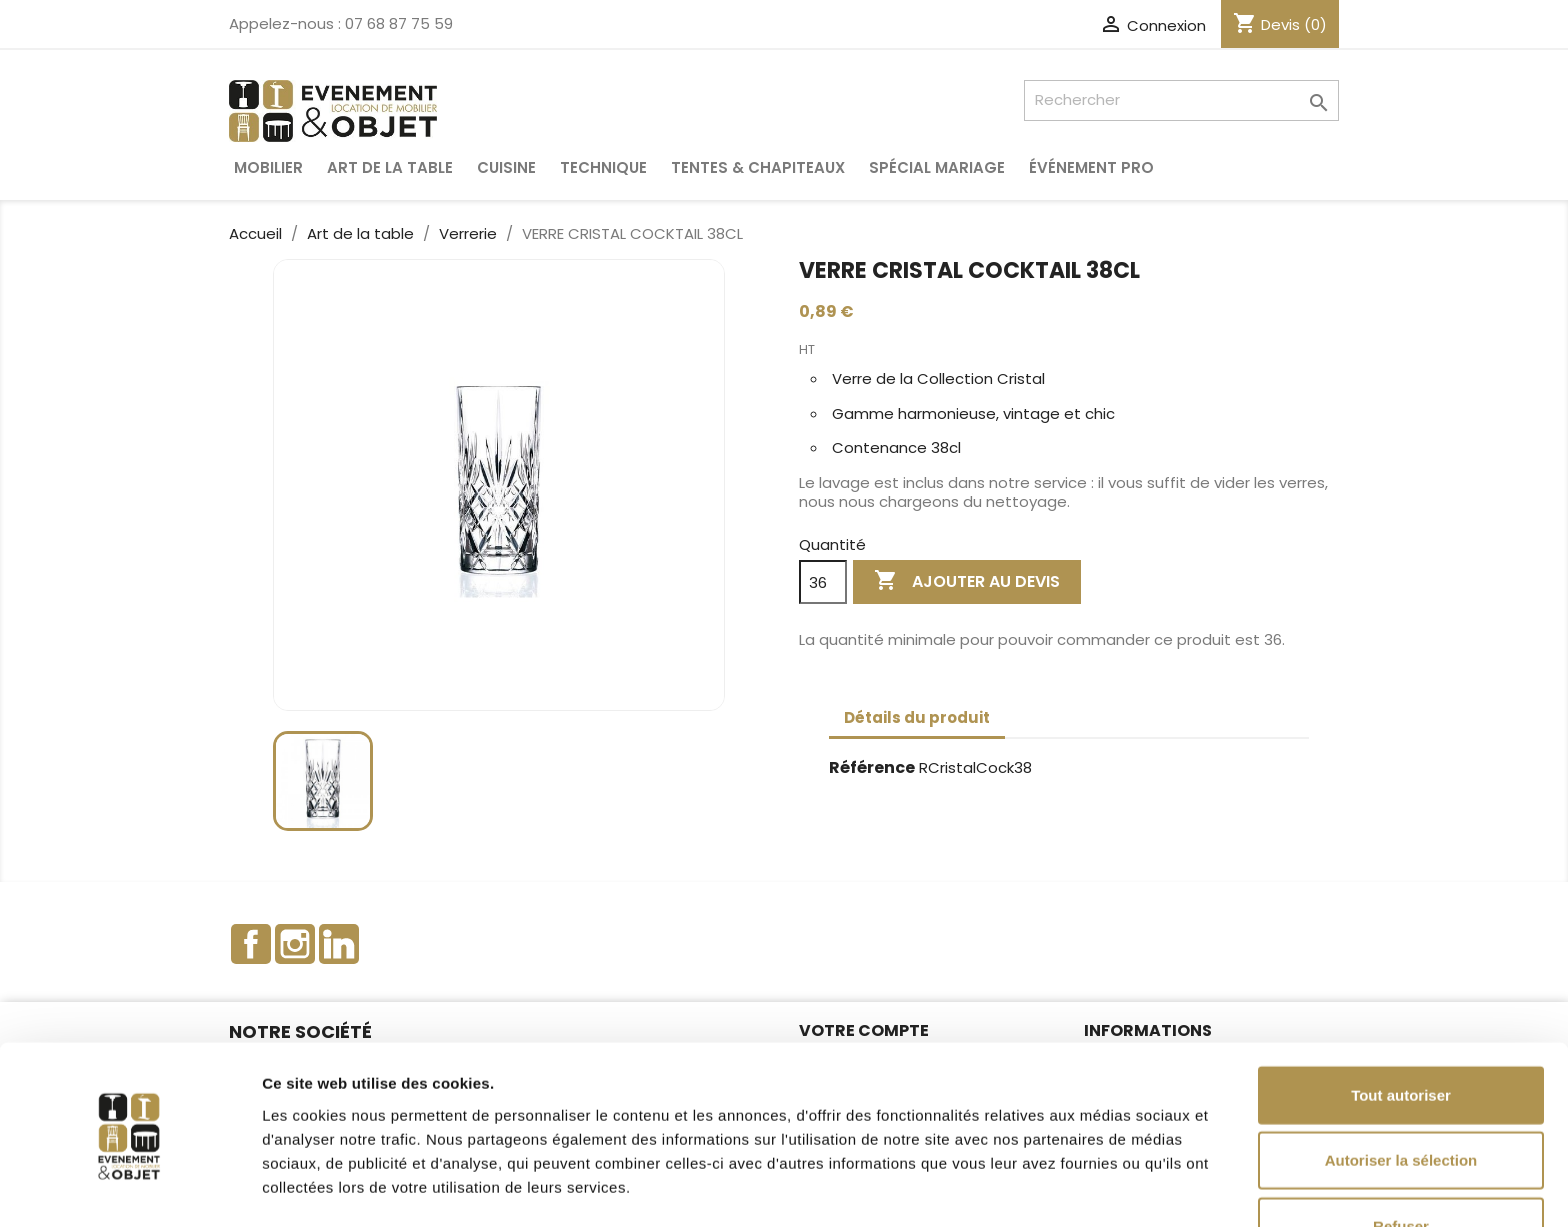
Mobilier (268, 167)
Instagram (295, 944)
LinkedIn (339, 944)
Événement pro (1091, 167)
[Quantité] (823, 582)
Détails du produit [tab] (917, 717)
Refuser (1401, 1161)
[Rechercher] (1181, 100)
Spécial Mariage (937, 167)
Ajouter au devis (967, 581)
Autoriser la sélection (1401, 1096)
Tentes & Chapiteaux (758, 167)
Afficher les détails (1101, 1187)
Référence (872, 768)
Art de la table (390, 167)
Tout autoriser (1401, 1030)
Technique (603, 167)
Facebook (251, 944)
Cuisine (506, 167)
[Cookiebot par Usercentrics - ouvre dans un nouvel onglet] (129, 1188)
